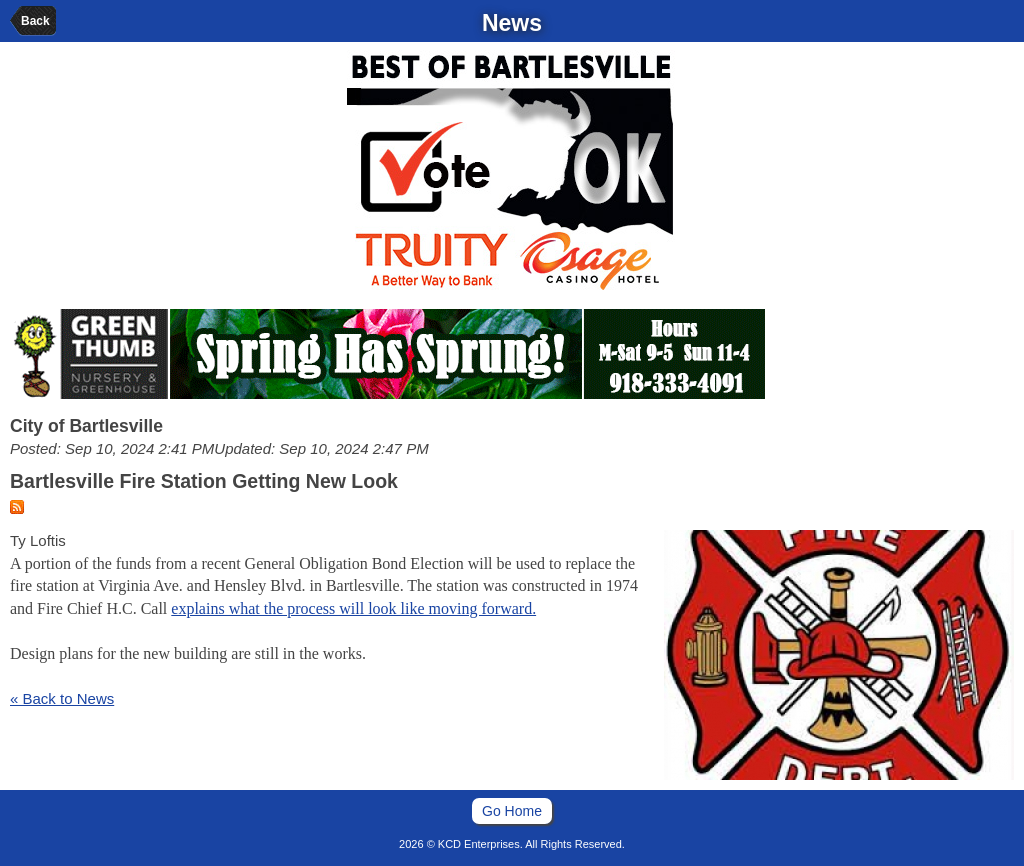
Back (35, 21)
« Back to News (62, 698)
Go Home (512, 811)
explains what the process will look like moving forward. (353, 608)
